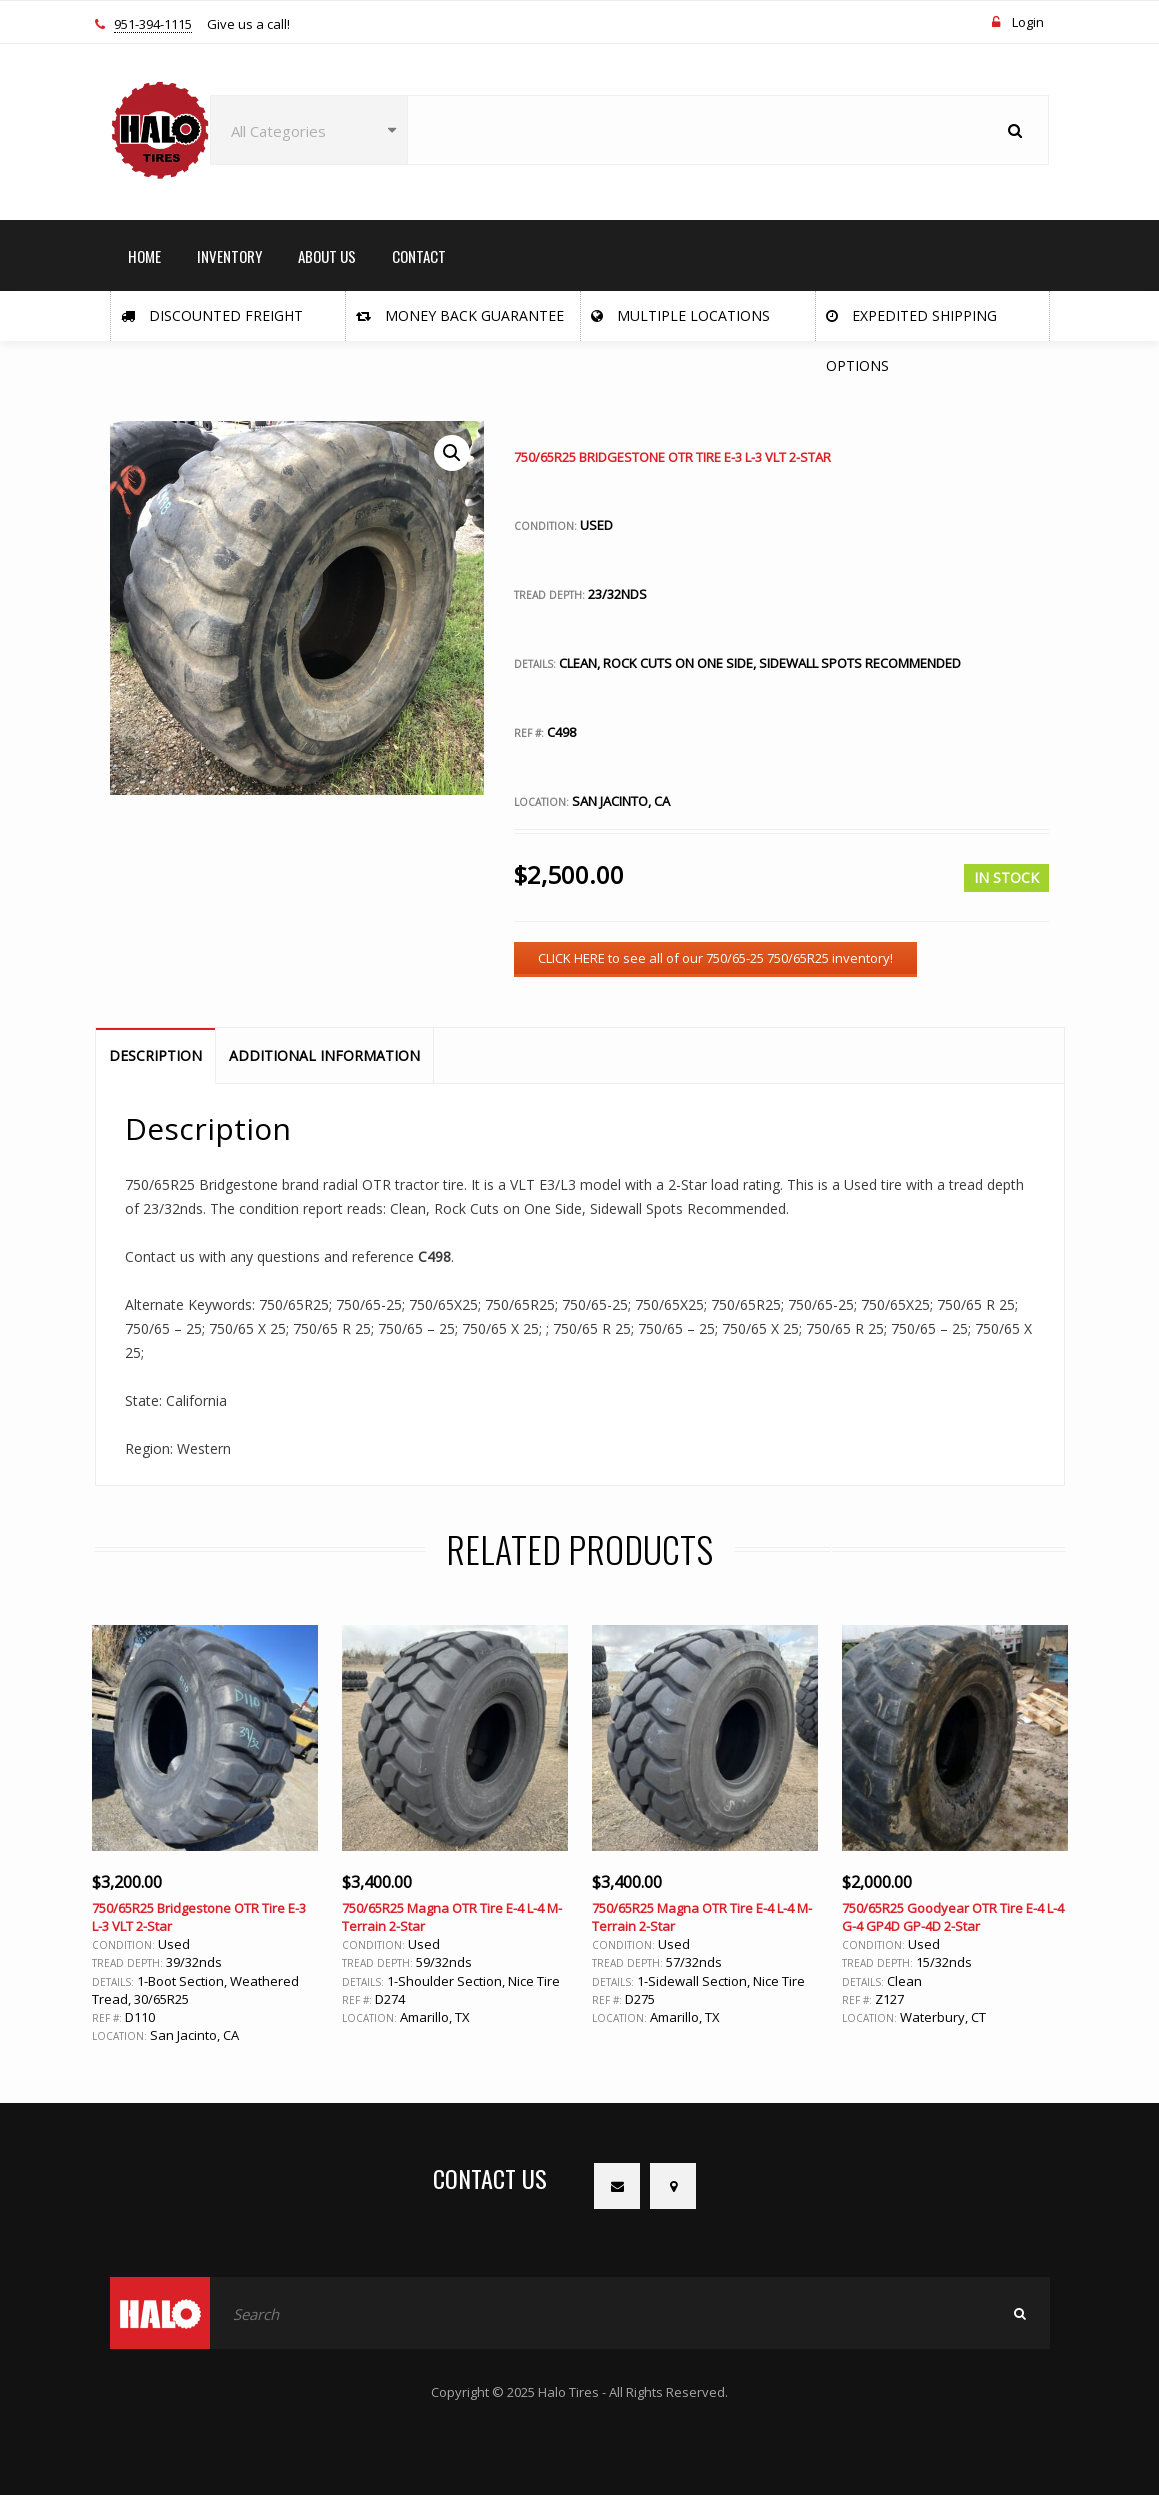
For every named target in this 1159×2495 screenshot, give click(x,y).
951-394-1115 (153, 25)
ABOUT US (327, 256)
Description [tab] (155, 1055)
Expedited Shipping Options (911, 323)
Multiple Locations (680, 315)
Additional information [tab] (324, 1055)
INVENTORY (229, 256)
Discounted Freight (212, 315)
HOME (144, 256)
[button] (452, 453)
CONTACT (419, 256)
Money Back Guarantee (460, 315)
